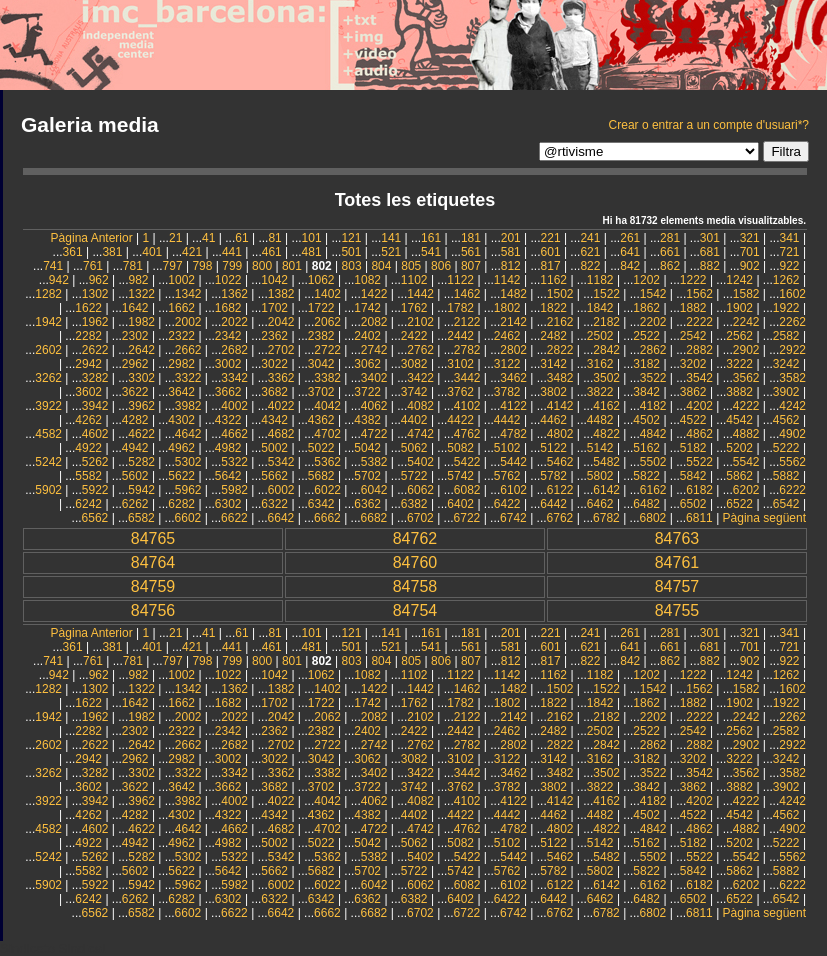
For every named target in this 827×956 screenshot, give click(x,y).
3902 (786, 392)
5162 (646, 448)
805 (411, 266)
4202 (699, 406)
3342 (234, 378)
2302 (135, 336)
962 (99, 280)
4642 (188, 434)
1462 (467, 294)
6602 (188, 518)
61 (241, 238)
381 (112, 252)
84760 (415, 562)
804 (381, 266)
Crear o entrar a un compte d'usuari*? (709, 125)
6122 (560, 490)
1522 (606, 294)
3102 (460, 364)
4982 (228, 448)
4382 (367, 420)
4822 (606, 434)
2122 (467, 322)
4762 (467, 434)
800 (262, 266)
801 (292, 266)
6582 (141, 518)
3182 (646, 364)
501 (351, 252)
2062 (327, 322)
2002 (188, 322)
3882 (739, 392)
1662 (181, 308)
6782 (606, 518)
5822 (646, 476)
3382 (327, 378)
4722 (374, 434)
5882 (786, 476)
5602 (135, 476)
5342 (281, 462)
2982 (181, 364)
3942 (95, 406)
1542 (653, 294)
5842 (693, 476)
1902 (739, 308)
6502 (693, 504)
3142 (553, 364)
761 (93, 266)
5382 (374, 462)
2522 (646, 336)
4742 (420, 434)
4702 (327, 434)
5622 (181, 476)
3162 (600, 364)
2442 (460, 336)
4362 (321, 420)
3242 (786, 364)
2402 (367, 336)
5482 (606, 462)
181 (471, 238)
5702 (367, 476)
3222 (739, 364)
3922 (48, 406)
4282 (135, 420)
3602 (88, 392)
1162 (553, 280)
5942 (141, 490)
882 (710, 266)
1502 (560, 294)
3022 (274, 364)
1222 (693, 280)
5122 (553, 448)
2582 (786, 336)
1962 (95, 322)
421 (192, 252)
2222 (699, 322)
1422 (374, 294)
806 (441, 266)
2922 (792, 350)
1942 (48, 322)
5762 (507, 476)
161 (431, 238)
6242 (88, 504)
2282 (88, 336)
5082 (460, 448)
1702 (274, 308)
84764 (153, 562)
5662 (274, 476)
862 (670, 266)
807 (471, 266)
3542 (699, 378)
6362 (367, 504)
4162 (606, 406)
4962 (181, 448)
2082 (374, 322)
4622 (141, 434)
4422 (460, 420)
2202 (653, 322)
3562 (746, 378)
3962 (141, 406)
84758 (415, 586)
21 (175, 238)
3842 (646, 392)
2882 (699, 350)
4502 (646, 420)
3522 (653, 378)
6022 (327, 490)
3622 (135, 392)
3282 (95, 378)
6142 (606, 490)
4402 (414, 420)
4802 (560, 434)
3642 (181, 392)
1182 (600, 280)
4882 (746, 434)
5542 (746, 462)
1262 (786, 280)
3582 (792, 378)
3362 (281, 378)
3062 (367, 364)
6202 (746, 490)
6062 (420, 490)
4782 (513, 434)
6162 (653, 490)
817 (551, 266)
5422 (467, 462)
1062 (321, 280)
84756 (153, 610)
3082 (414, 364)
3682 (274, 392)
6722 (467, 518)
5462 (560, 462)
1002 (181, 280)
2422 (414, 336)
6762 (560, 518)
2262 (792, 322)
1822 (553, 308)
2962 (135, 364)
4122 (513, 406)
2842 (606, 350)
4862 (699, 434)
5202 (739, 448)
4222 (746, 406)
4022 (281, 406)
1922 (786, 308)
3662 (228, 392)
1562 (699, 294)
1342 (188, 294)
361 (73, 252)
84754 (415, 610)
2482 (553, 336)
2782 (467, 350)
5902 (48, 490)
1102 (414, 280)
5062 (414, 448)
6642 (281, 518)
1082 (367, 280)
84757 (677, 586)
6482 (646, 504)
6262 (135, 504)
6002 (281, 490)
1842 (600, 308)
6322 (274, 504)
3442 (467, 378)
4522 (693, 420)
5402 (420, 462)
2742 (374, 350)
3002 (228, 364)
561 (471, 252)
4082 (420, 406)
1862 (646, 308)
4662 (234, 434)
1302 (95, 294)
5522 (699, 462)
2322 (181, 336)
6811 (699, 518)
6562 (95, 518)
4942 (135, 448)
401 (152, 252)
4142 (560, 406)
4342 (274, 420)
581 (511, 252)
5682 (321, 476)
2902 (746, 350)
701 (750, 252)
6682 (374, 518)
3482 (560, 378)
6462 (600, 504)
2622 (95, 350)
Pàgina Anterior (92, 238)
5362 (327, 462)
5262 (95, 462)
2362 (274, 336)
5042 (367, 448)
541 (431, 252)
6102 (513, 490)
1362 (234, 294)
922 (790, 266)
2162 (560, 322)
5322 (234, 462)
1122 (460, 280)
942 (59, 280)
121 (351, 238)
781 (133, 266)
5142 (600, 448)
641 (630, 252)
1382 (281, 294)
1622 (88, 308)
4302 (181, 420)
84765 (153, 538)
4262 (88, 420)
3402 (374, 378)
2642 (141, 350)
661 (670, 252)
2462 (507, 336)
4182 (653, 406)
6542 (786, 504)
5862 (739, 476)
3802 (553, 392)
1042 (274, 280)
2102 (420, 322)
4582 (48, 434)
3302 (141, 378)
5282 (141, 462)
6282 (181, 504)
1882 (693, 308)
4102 (467, 406)
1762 (414, 308)
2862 (653, 350)
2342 (228, 336)
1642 (135, 308)
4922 (88, 448)
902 (750, 266)
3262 (48, 378)
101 (312, 238)
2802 (513, 350)
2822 (560, 350)
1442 (420, 294)
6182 (699, 490)
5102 (507, 448)
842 (630, 266)
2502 (600, 336)
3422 (420, 378)
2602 (48, 350)
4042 (327, 406)
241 (590, 238)
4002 (234, 406)
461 (272, 252)
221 (551, 238)
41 (208, 238)
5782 (553, 476)
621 (590, 252)
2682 (234, 350)
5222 (786, 448)
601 (551, 252)
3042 (321, 364)
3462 (513, 378)
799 (232, 266)
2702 (281, 350)
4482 (600, 420)
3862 (693, 392)
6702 (420, 518)
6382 (414, 504)
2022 (234, 322)
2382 (321, 336)
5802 (600, 476)
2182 (606, 322)
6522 (739, 504)
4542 (739, 420)
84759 (153, 586)
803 (352, 266)
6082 (467, 490)
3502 (606, 378)
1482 (513, 294)
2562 (739, 336)
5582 (88, 476)
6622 (234, 518)
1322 (141, 294)
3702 (321, 392)
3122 (507, 364)
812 (511, 266)
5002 (274, 448)
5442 (513, 462)
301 (710, 238)
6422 (507, 504)
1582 (746, 294)
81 (274, 238)
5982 (234, 490)
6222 (792, 490)
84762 (415, 538)
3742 (414, 392)
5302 (188, 462)
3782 (507, 392)
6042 (374, 490)
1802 (507, 308)
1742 (367, 308)
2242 (746, 322)
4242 (792, 406)
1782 (460, 308)
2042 (281, 322)
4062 (374, 406)
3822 (600, 392)
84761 (677, 562)
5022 (321, 448)
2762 (420, 350)
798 (202, 266)
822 (590, 266)
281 (670, 238)
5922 (95, 490)
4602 (95, 434)
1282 (48, 294)
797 (173, 266)
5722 (414, 476)
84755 (677, 610)
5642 (228, 476)
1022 (228, 280)
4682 (281, 434)
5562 (792, 462)
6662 (327, 518)
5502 (653, 462)
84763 (677, 538)
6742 (513, 518)
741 (53, 266)
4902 (792, 434)
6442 (553, 504)
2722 (327, 350)
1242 (739, 280)
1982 (141, 322)
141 (391, 238)
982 (139, 280)
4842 (653, 434)
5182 (693, 448)
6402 (460, 504)
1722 (321, 308)
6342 (321, 504)
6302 (228, 504)
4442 (507, 420)
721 (790, 252)
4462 (553, 420)
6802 (653, 518)
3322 (188, 378)
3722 (367, 392)
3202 (693, 364)
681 (710, 252)
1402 (327, 294)
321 (750, 238)
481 (312, 252)
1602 (792, 294)
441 (232, 252)
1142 (507, 280)
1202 (646, 280)
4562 (786, 420)
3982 (188, 406)
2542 (693, 336)
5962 (188, 490)
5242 (48, 462)
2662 (188, 350)
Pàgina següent (764, 518)
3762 (460, 392)
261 (630, 238)
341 (790, 238)
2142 (513, 322)
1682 (228, 308)
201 (511, 238)
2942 (88, 364)
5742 (460, 476)
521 (391, 252)
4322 (228, 420)
